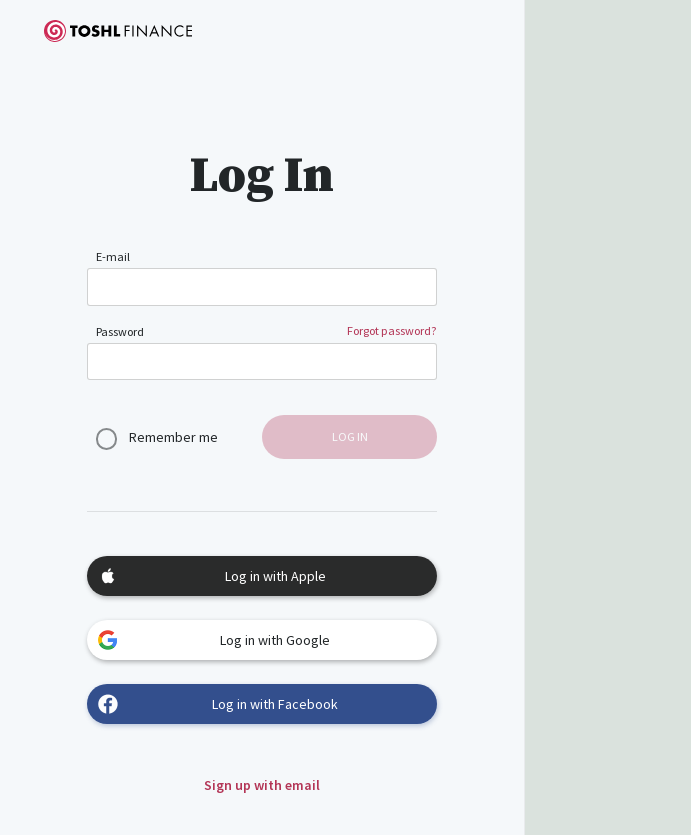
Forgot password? (392, 330)
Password (120, 331)
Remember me (173, 437)
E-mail (113, 256)
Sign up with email (262, 785)
